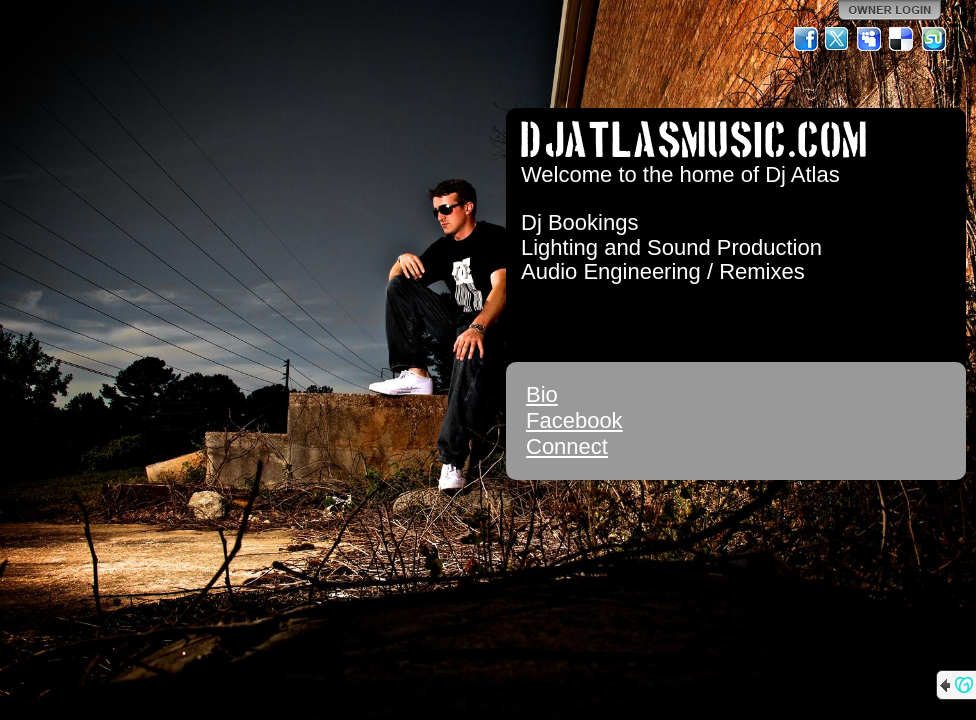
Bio (542, 394)
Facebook (574, 420)
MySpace (870, 39)
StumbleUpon (934, 39)
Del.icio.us (902, 39)
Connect (567, 446)
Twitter (838, 39)
